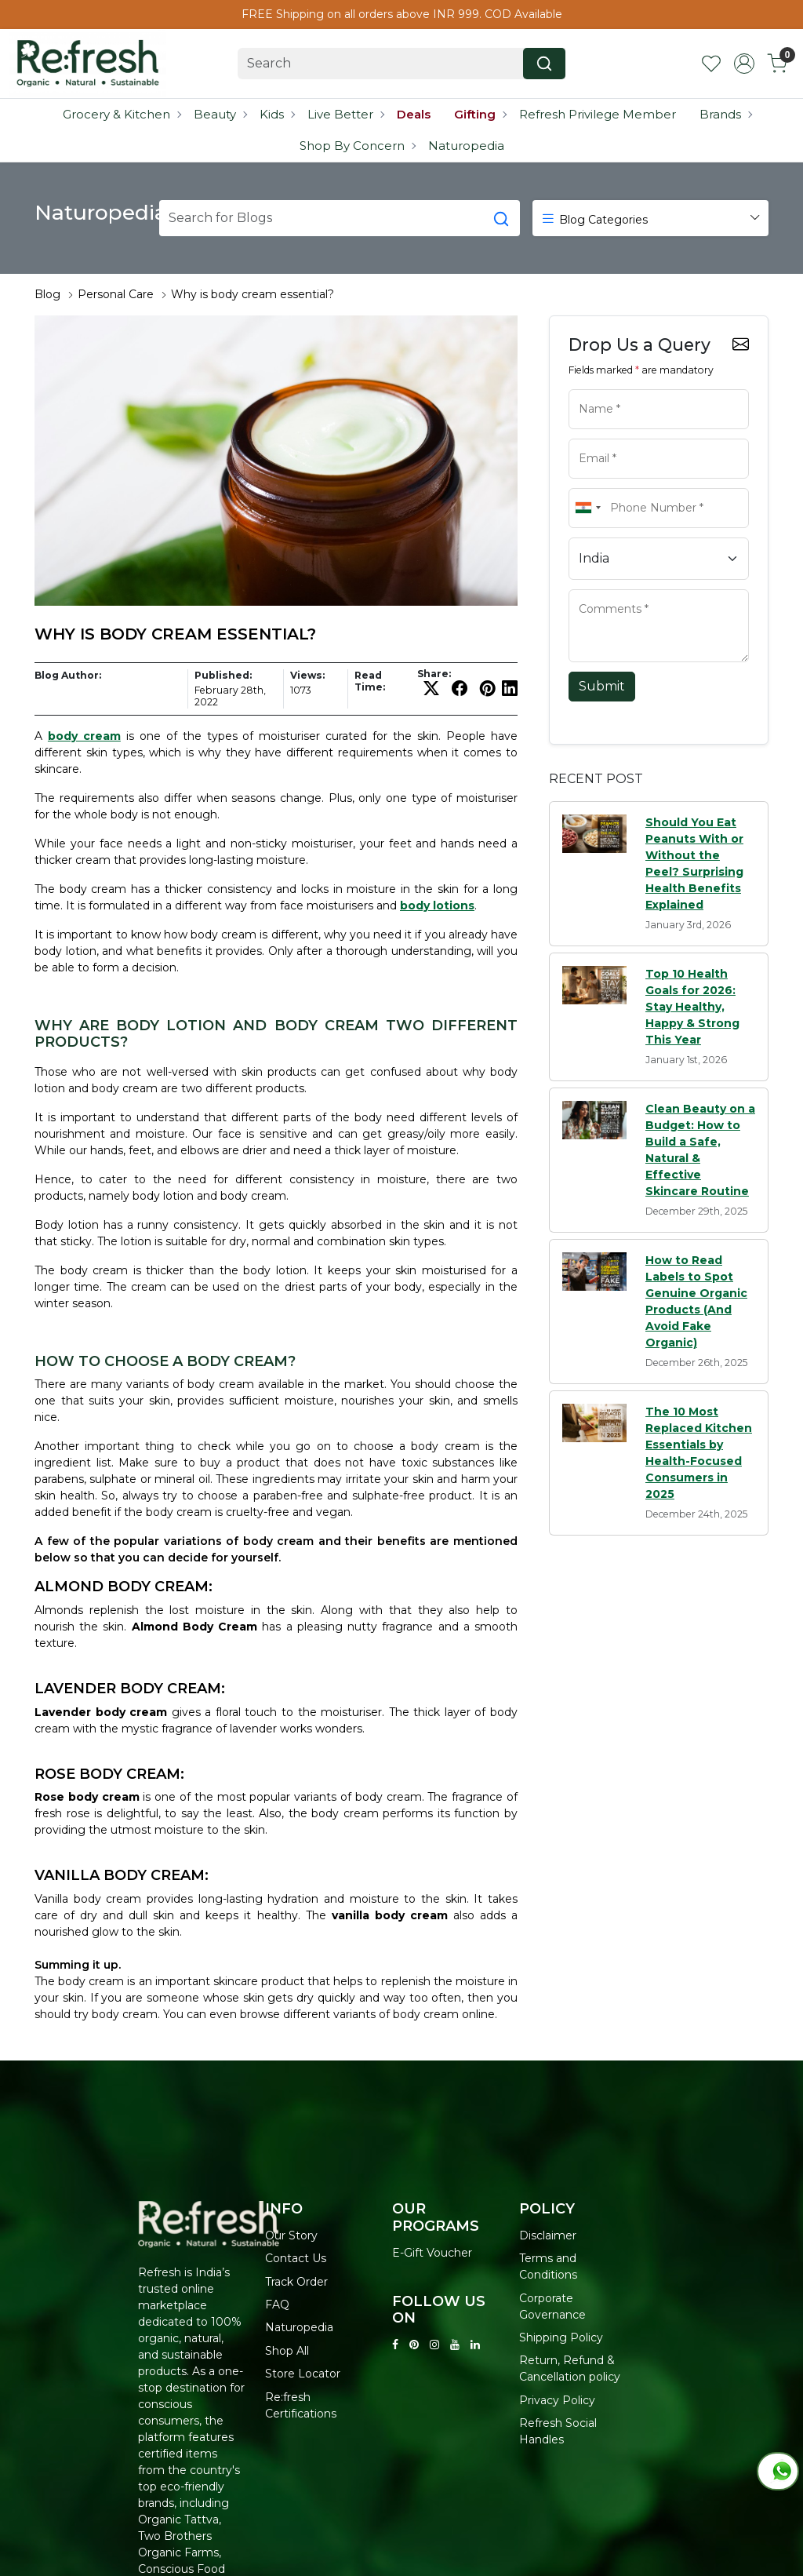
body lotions (437, 905)
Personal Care (116, 294)
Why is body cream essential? (252, 294)
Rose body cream (87, 1797)
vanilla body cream (390, 1915)
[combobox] (587, 508)
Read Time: (369, 681)
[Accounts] (744, 63)
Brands (725, 114)
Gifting (480, 114)
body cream (84, 736)
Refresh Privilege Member (597, 114)
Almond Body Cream (194, 1627)
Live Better (345, 114)
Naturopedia (466, 145)
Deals (414, 114)
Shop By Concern (357, 145)
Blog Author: (68, 675)
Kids (277, 114)
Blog (47, 294)
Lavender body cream (101, 1712)
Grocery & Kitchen (121, 114)
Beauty (220, 114)
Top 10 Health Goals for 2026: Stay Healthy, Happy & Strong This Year (692, 1007)
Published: (223, 675)
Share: (434, 674)
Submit (602, 686)
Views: (307, 675)
